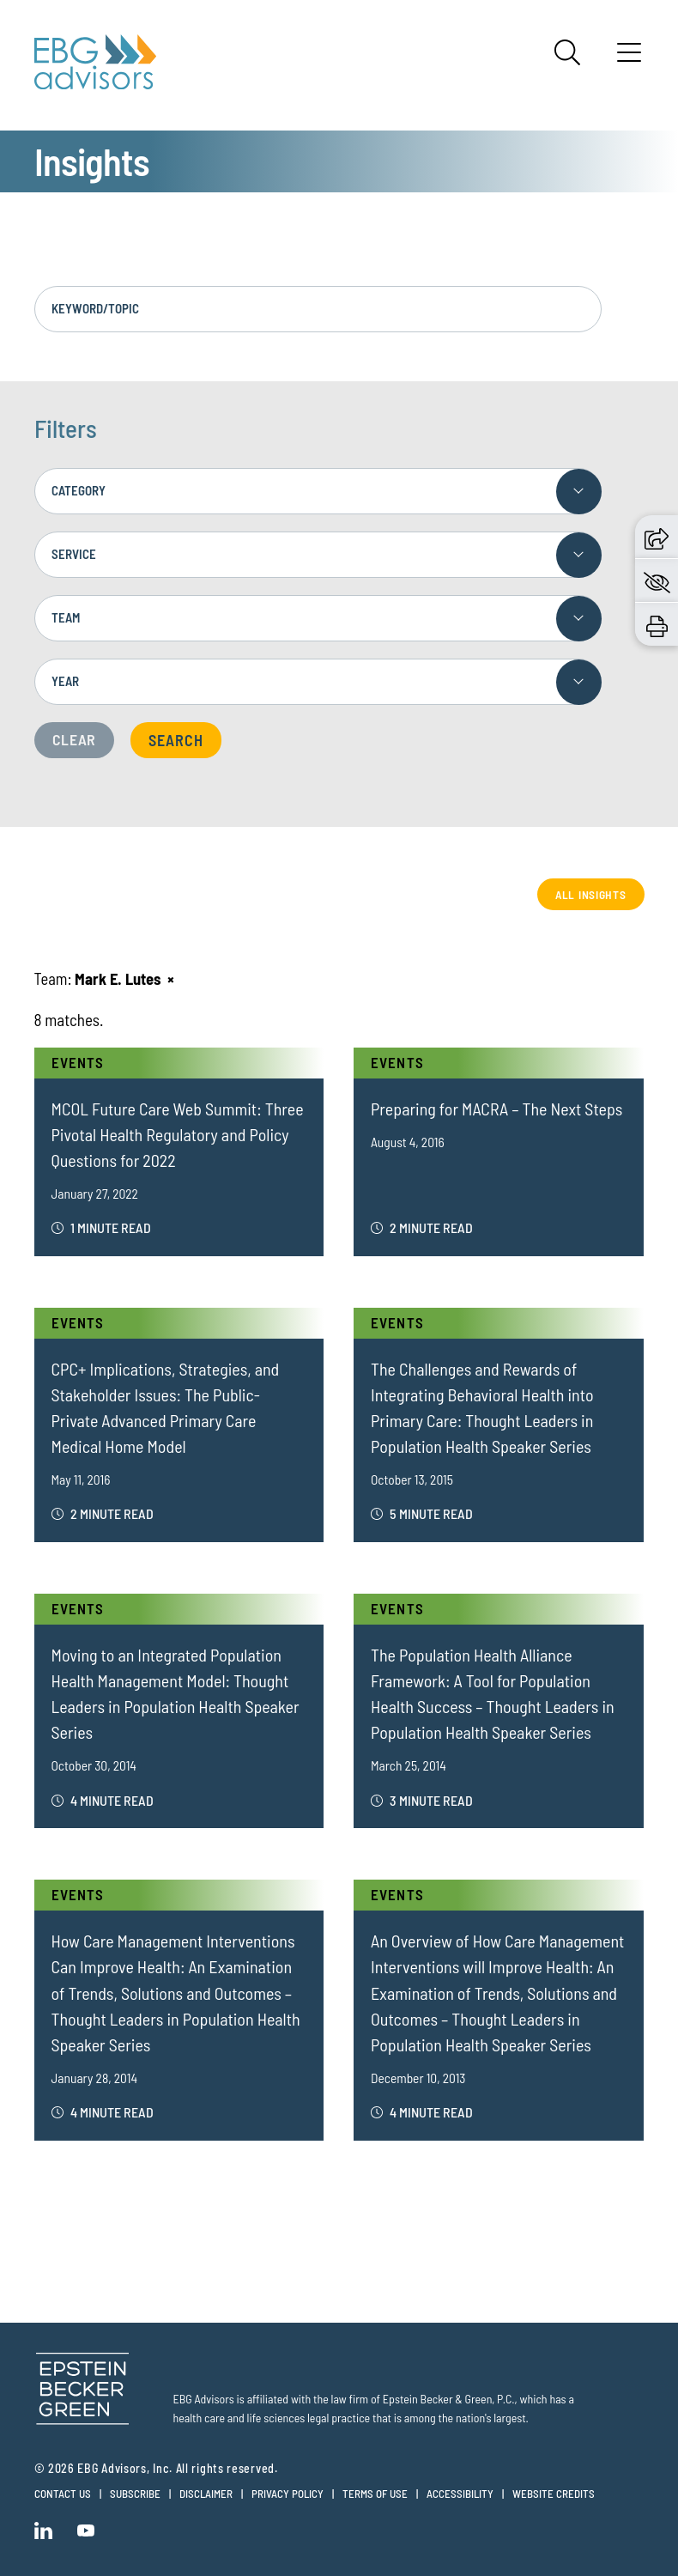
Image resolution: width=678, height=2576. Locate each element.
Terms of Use (375, 2493)
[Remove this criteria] (171, 979)
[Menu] (629, 58)
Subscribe (135, 2493)
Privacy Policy (287, 2493)
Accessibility (460, 2493)
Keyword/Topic (95, 308)
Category (78, 490)
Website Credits (553, 2493)
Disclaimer (206, 2493)
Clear (74, 740)
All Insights (590, 894)
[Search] (567, 52)
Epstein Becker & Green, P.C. (449, 2398)
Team (65, 617)
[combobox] (318, 491)
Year (65, 681)
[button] (657, 536)
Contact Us (62, 2493)
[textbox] (318, 491)
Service (73, 554)
